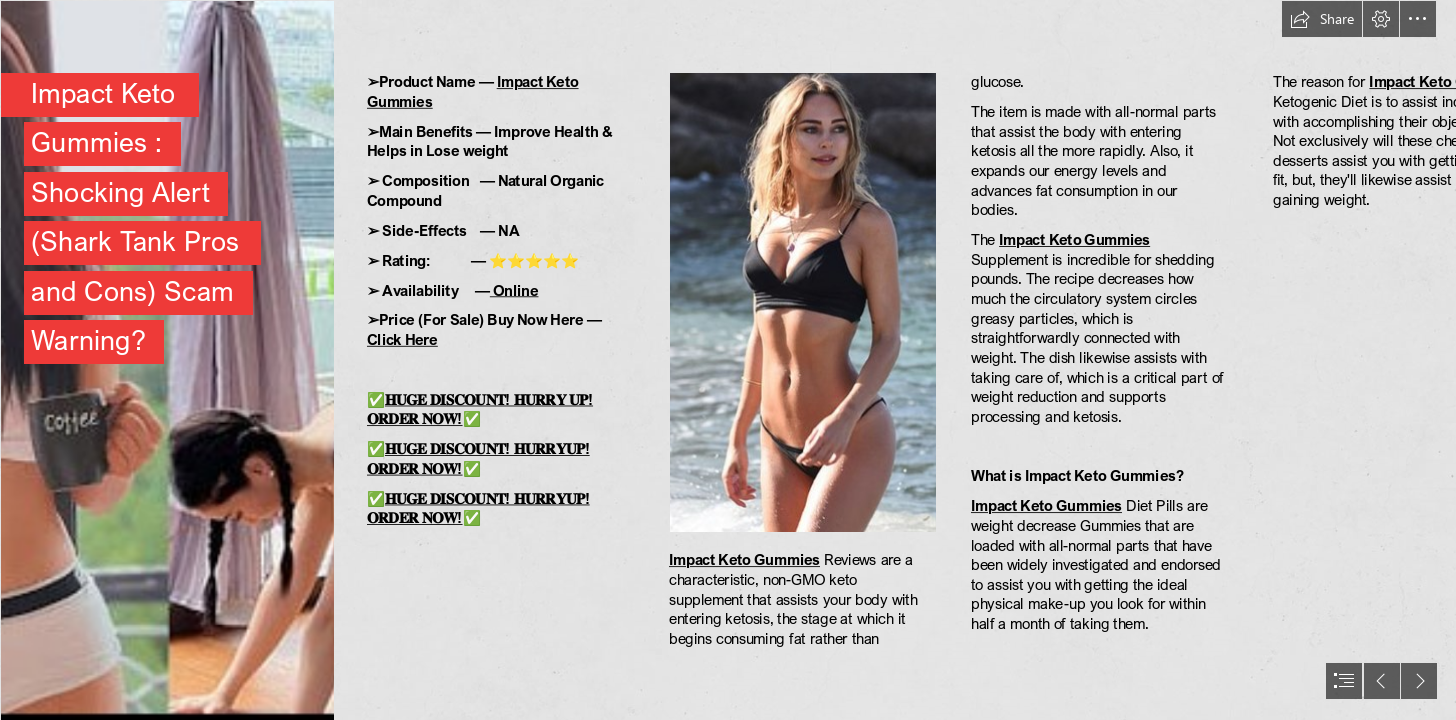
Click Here (402, 339)
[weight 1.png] (166, 360)
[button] (1322, 19)
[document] (728, 360)
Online (514, 290)
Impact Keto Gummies (744, 560)
